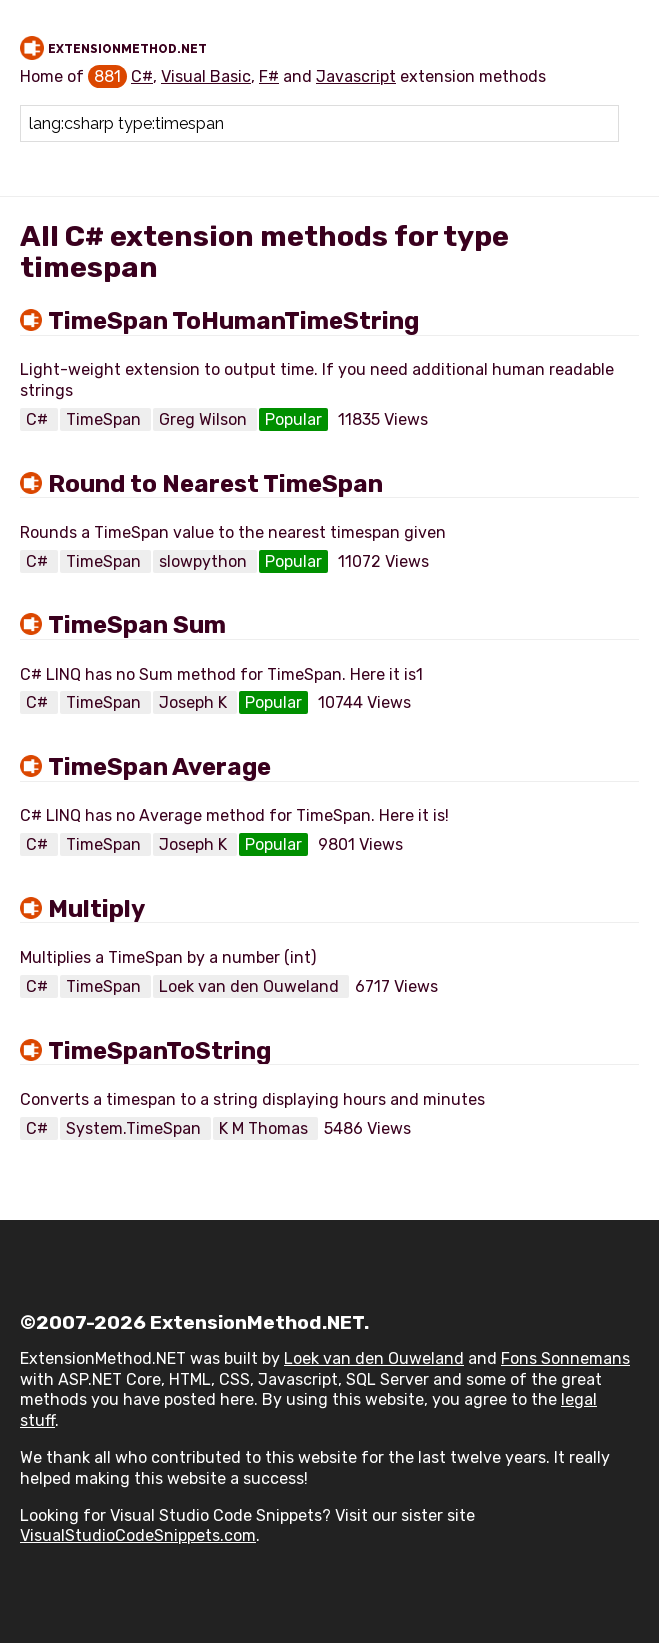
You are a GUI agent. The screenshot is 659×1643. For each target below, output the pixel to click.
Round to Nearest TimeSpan (215, 484)
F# (269, 76)
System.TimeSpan (135, 1128)
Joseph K (195, 702)
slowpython (205, 561)
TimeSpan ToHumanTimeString (233, 321)
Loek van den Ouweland (251, 986)
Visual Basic (206, 76)
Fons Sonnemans (565, 1358)
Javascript (356, 76)
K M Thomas (265, 1128)
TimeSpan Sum (137, 625)
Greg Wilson (205, 419)
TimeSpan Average (159, 767)
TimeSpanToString (159, 1051)
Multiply (96, 909)
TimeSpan (105, 419)
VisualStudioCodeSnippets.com (138, 1535)
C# (142, 76)
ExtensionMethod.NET (127, 49)
